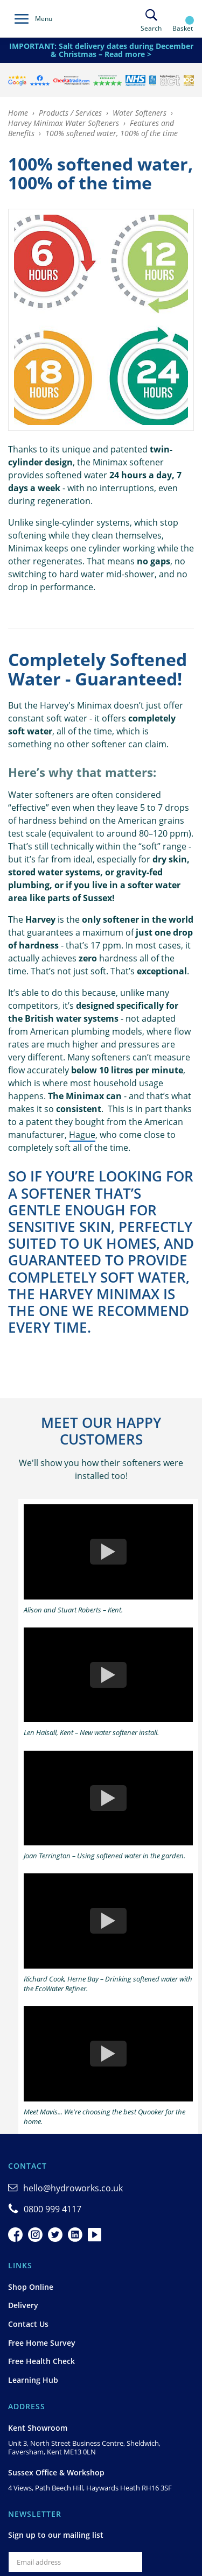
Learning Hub (33, 2380)
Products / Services (70, 113)
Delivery (23, 2305)
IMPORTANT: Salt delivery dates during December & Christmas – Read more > (101, 50)
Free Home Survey (41, 2343)
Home (18, 113)
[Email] (75, 2562)
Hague (82, 1135)
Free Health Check (41, 2361)
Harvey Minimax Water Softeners (63, 123)
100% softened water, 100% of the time (111, 133)
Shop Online (30, 2287)
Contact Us (28, 2324)
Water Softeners (139, 113)
